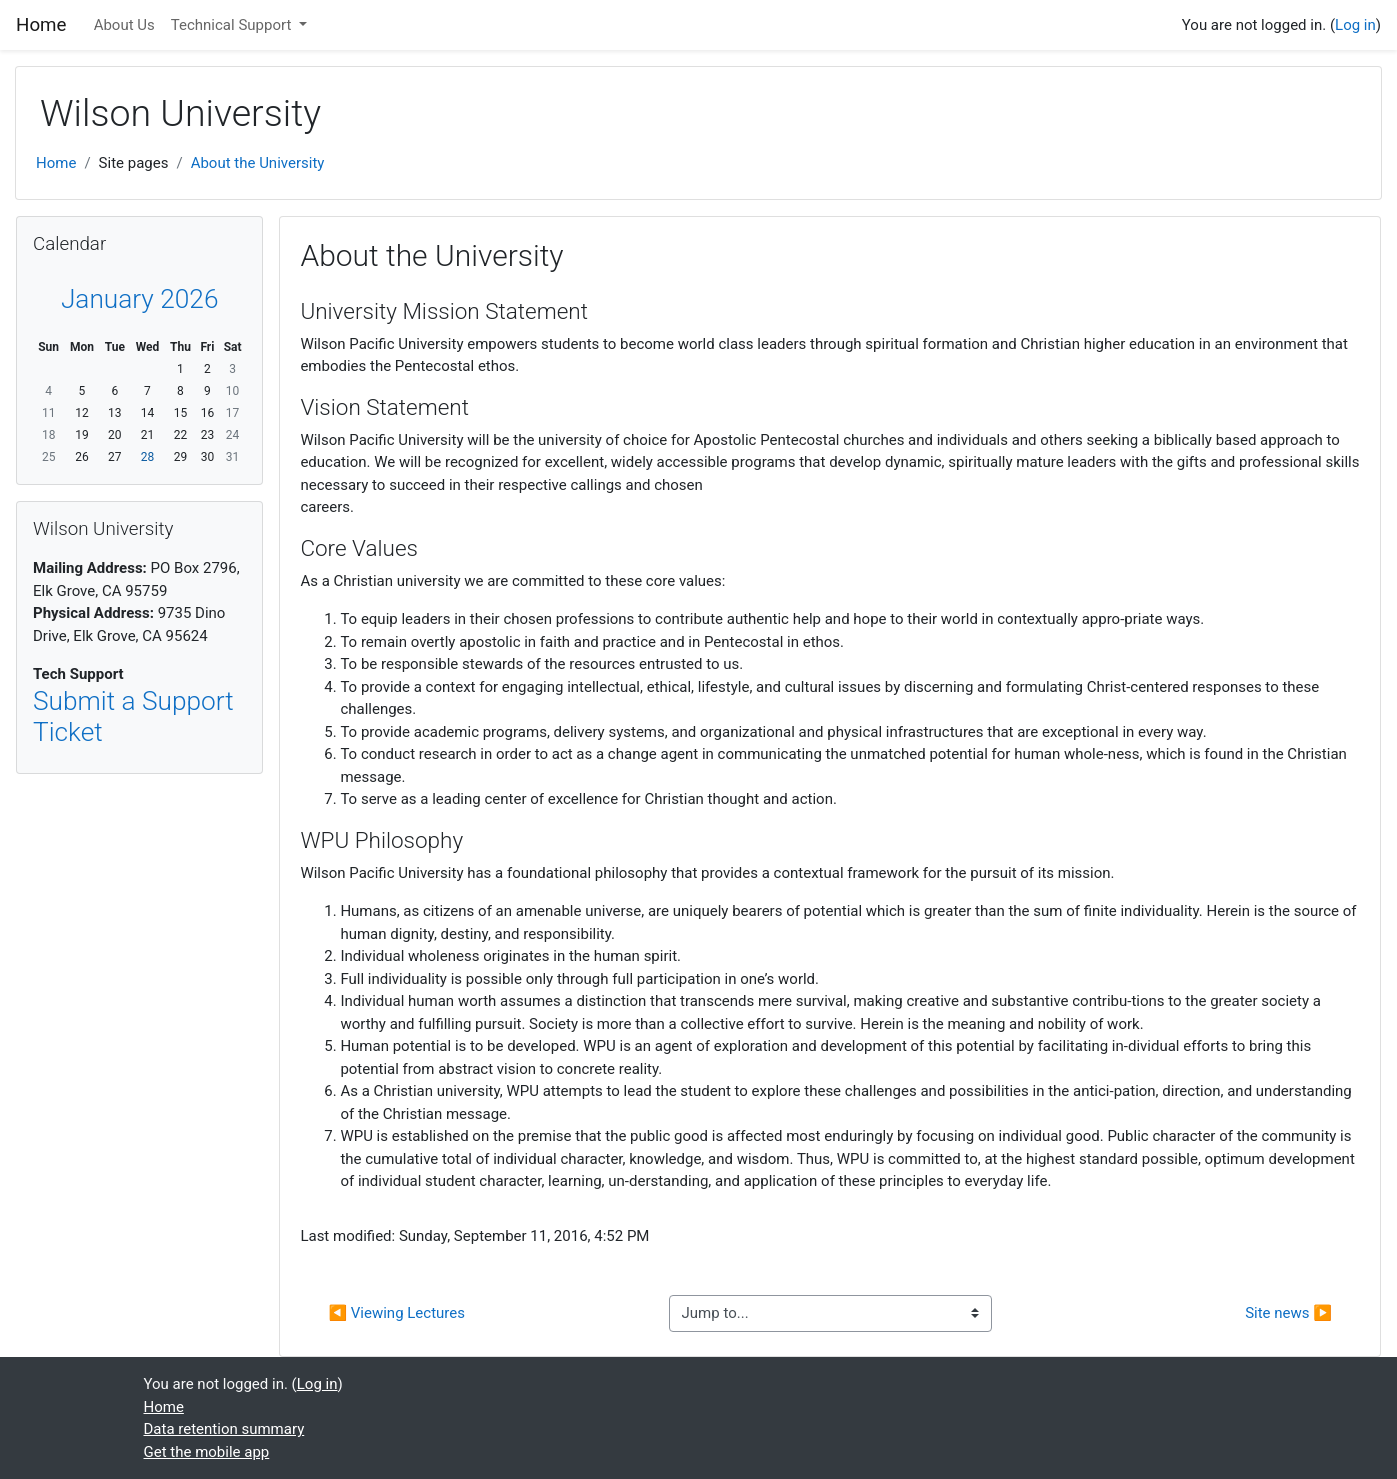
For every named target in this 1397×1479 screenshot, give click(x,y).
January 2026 (140, 299)
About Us (124, 25)
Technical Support (233, 25)
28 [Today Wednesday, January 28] (148, 457)
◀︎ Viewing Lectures (396, 1313)
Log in (1355, 25)
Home (56, 163)
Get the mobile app (207, 1452)
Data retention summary (224, 1429)
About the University (258, 163)
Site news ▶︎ (1288, 1313)
